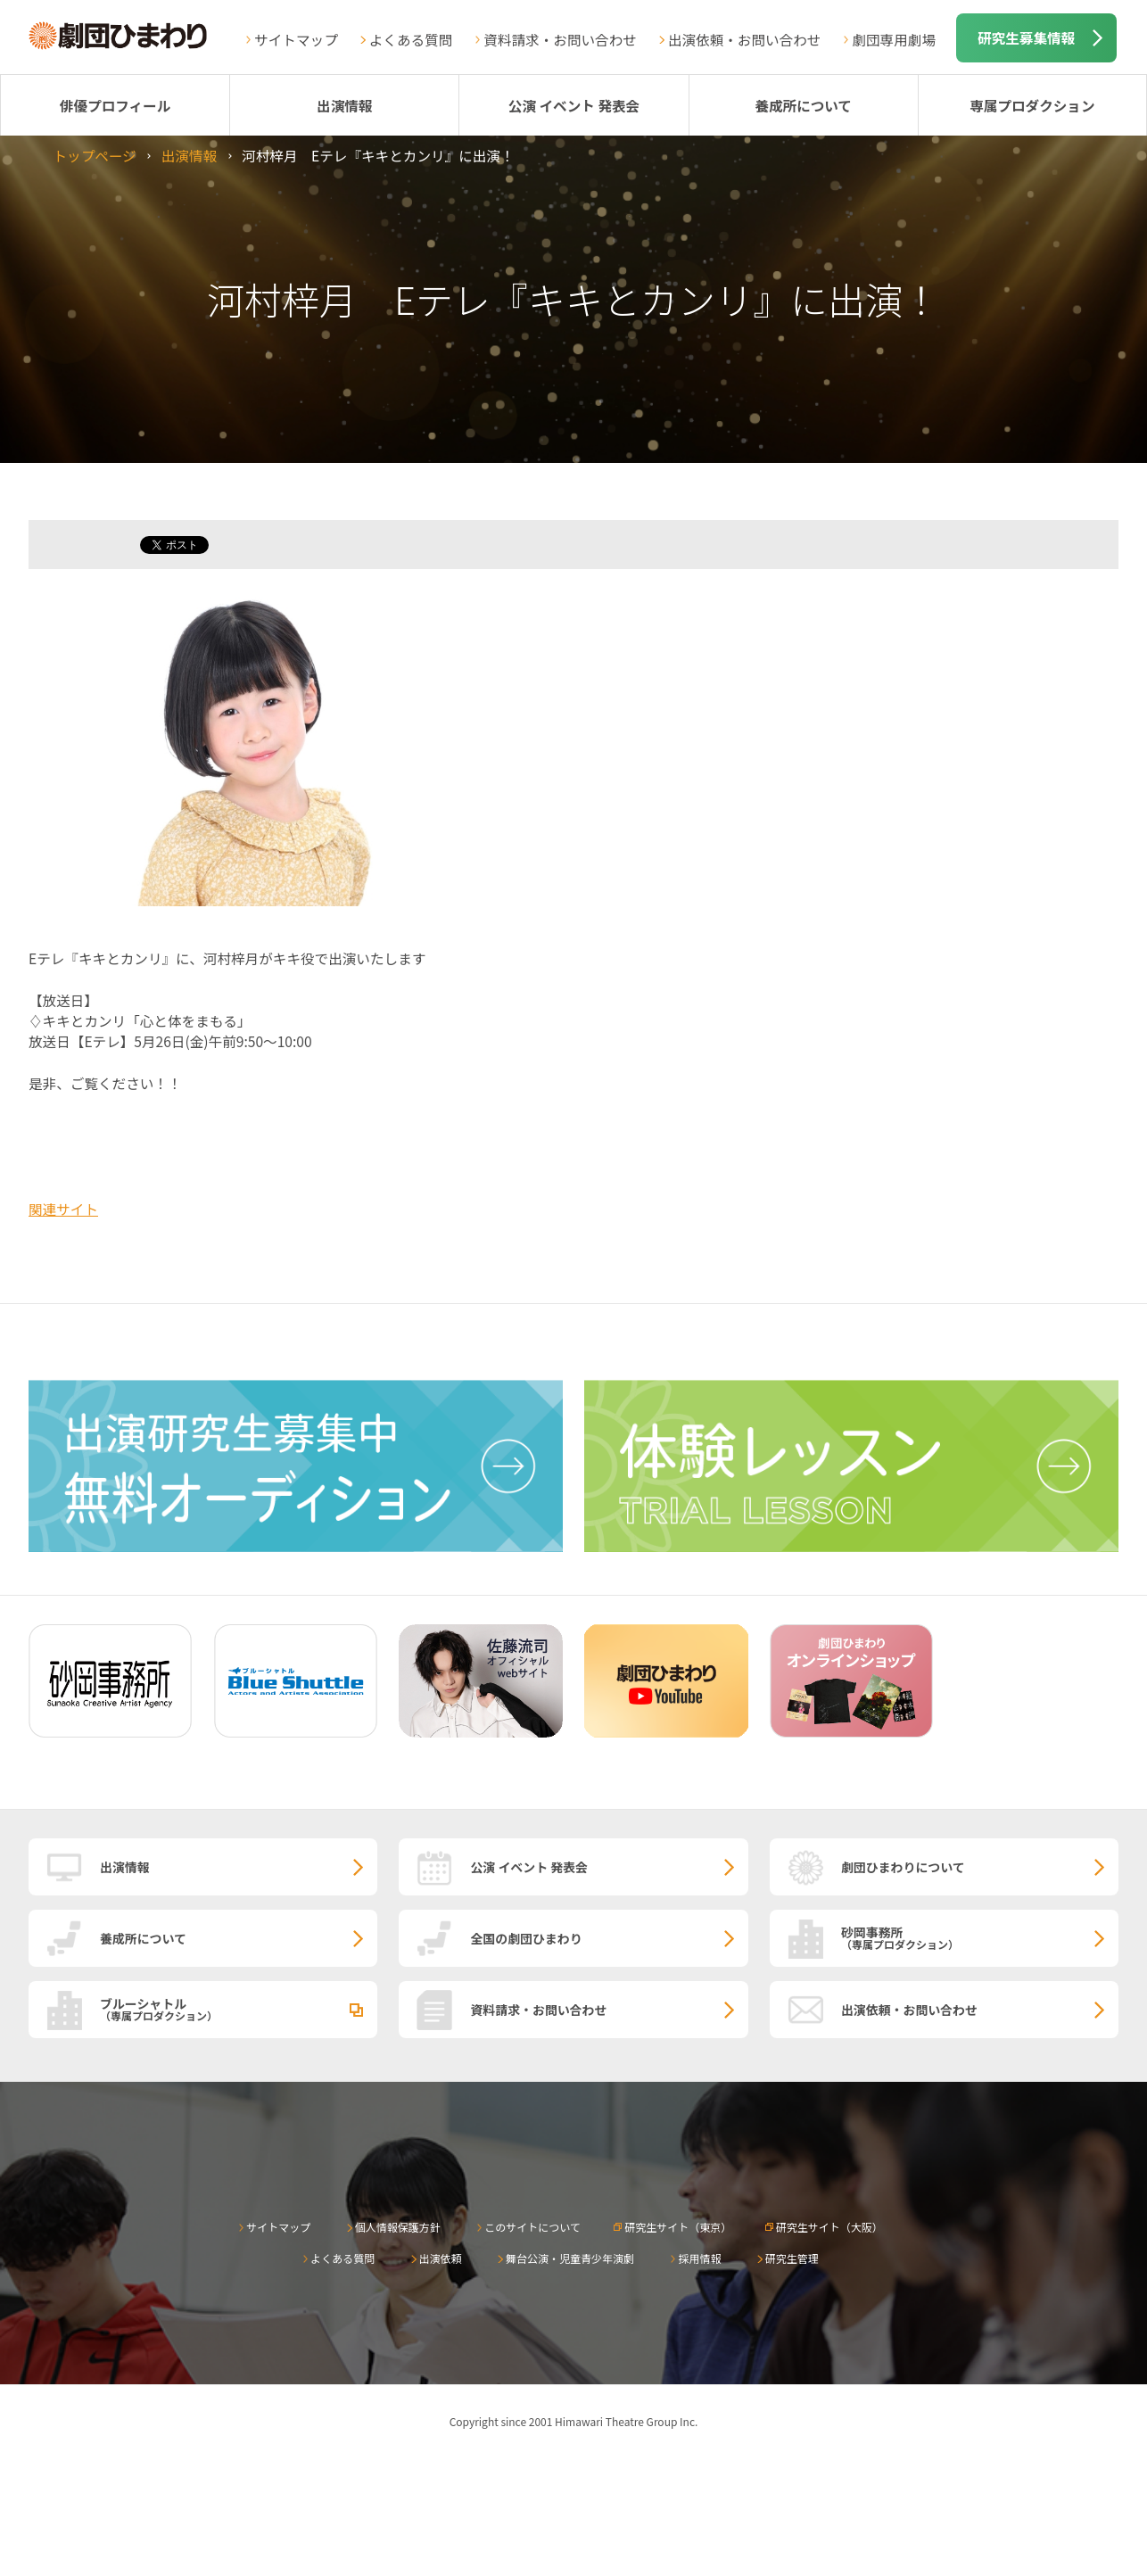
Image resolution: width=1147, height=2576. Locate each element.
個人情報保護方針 (398, 2226)
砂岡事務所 (979, 1937)
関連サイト (63, 1208)
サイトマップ (296, 39)
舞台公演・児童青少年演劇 (570, 2258)
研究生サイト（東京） (677, 2226)
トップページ (94, 155)
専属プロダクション (1032, 105)
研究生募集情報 (1026, 37)
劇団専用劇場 (894, 39)
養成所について (803, 105)
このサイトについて (532, 2226)
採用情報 (699, 2258)
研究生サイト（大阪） (829, 2226)
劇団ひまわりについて (903, 1867)
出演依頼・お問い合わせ (744, 39)
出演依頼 (440, 2258)
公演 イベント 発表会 (574, 105)
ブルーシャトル (238, 2008)
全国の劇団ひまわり (526, 1938)
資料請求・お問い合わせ (560, 39)
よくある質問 (411, 39)
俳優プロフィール (115, 105)
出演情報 (344, 105)
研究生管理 (792, 2258)
